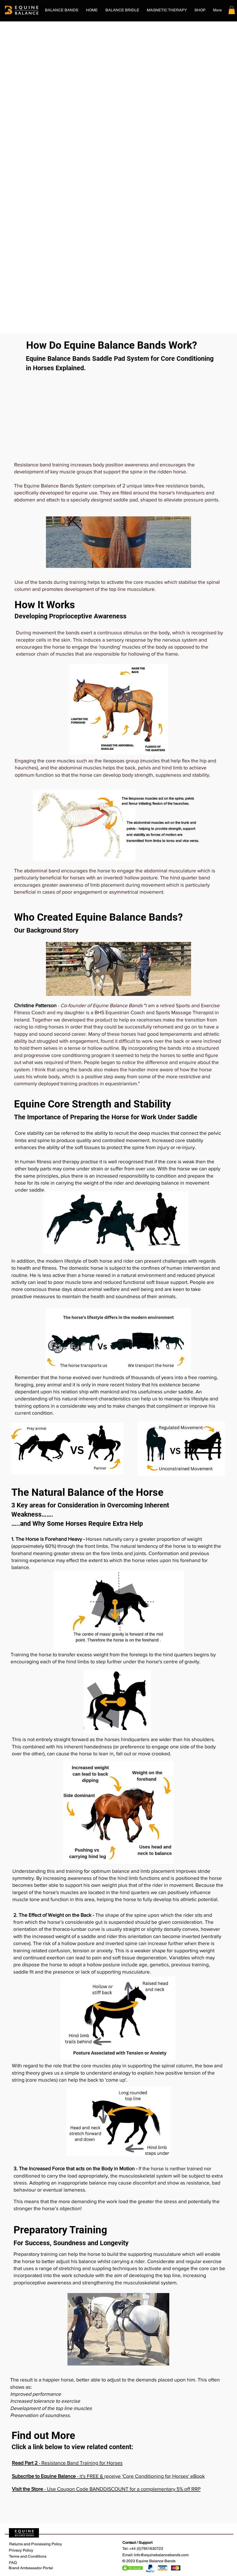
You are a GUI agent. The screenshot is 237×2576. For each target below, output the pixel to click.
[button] (231, 10)
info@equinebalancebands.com (161, 2555)
